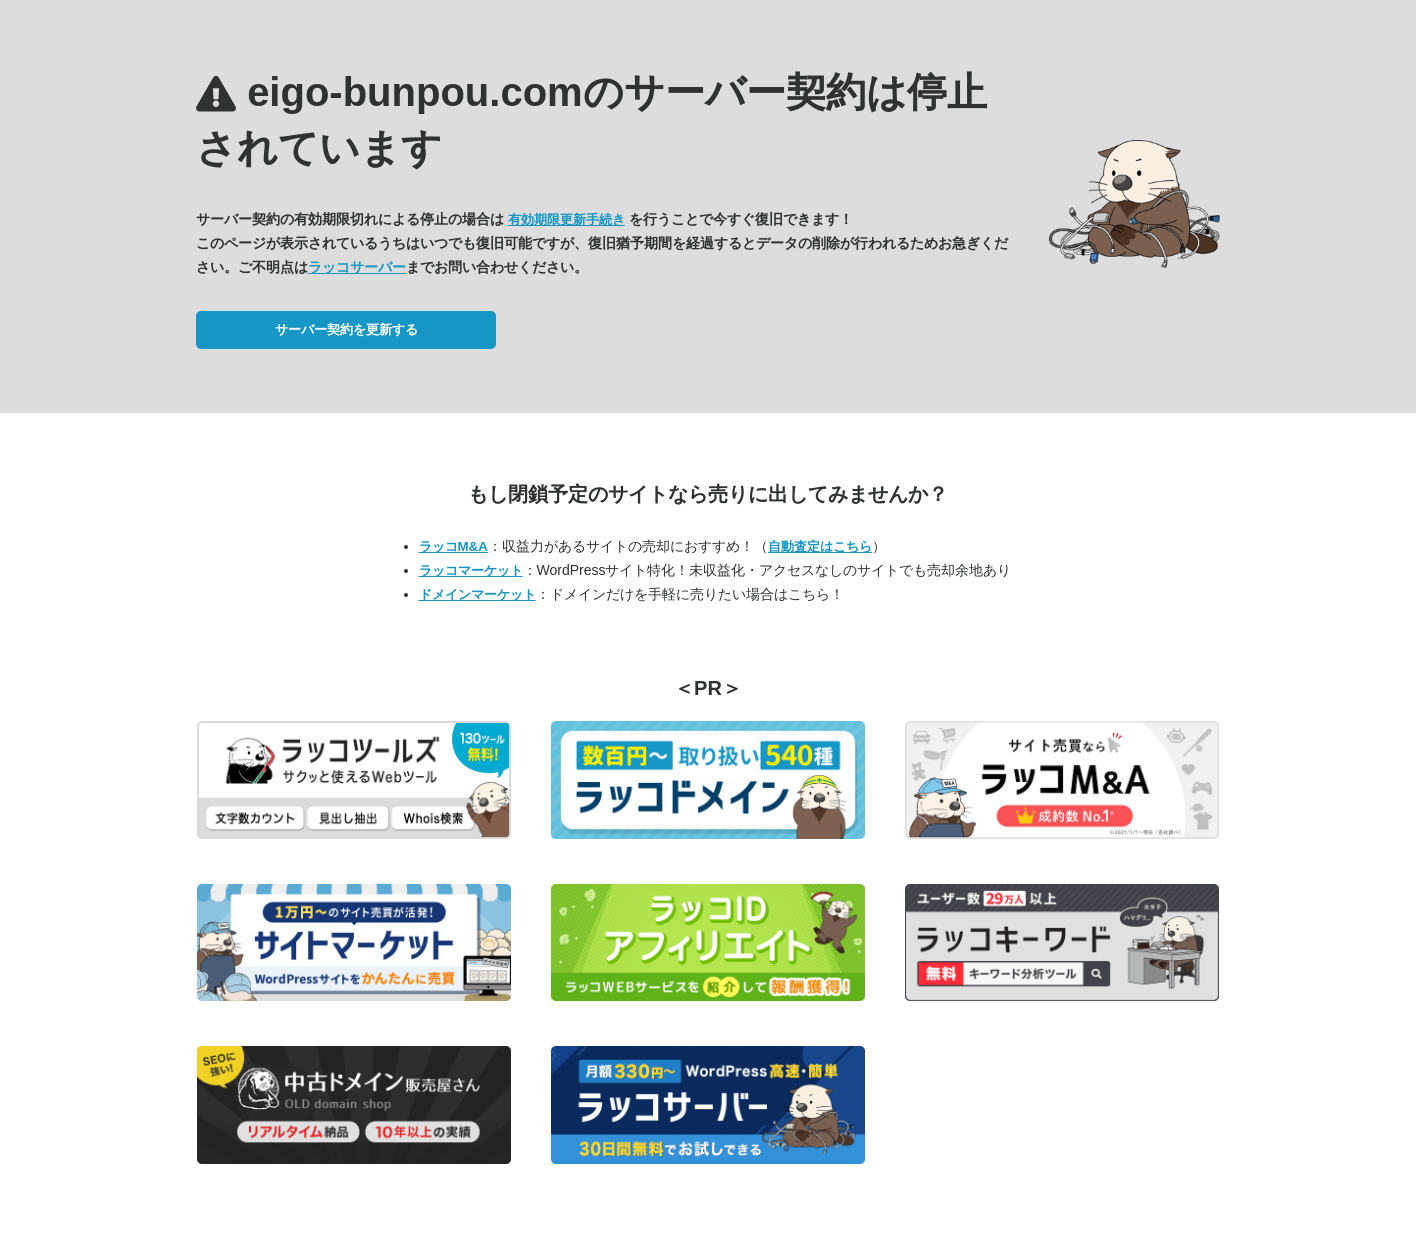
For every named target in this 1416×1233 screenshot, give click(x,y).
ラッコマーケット (471, 570)
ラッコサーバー (357, 267)
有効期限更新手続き (566, 219)
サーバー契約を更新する (346, 329)
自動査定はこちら (820, 546)
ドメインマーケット (477, 594)
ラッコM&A (453, 546)
